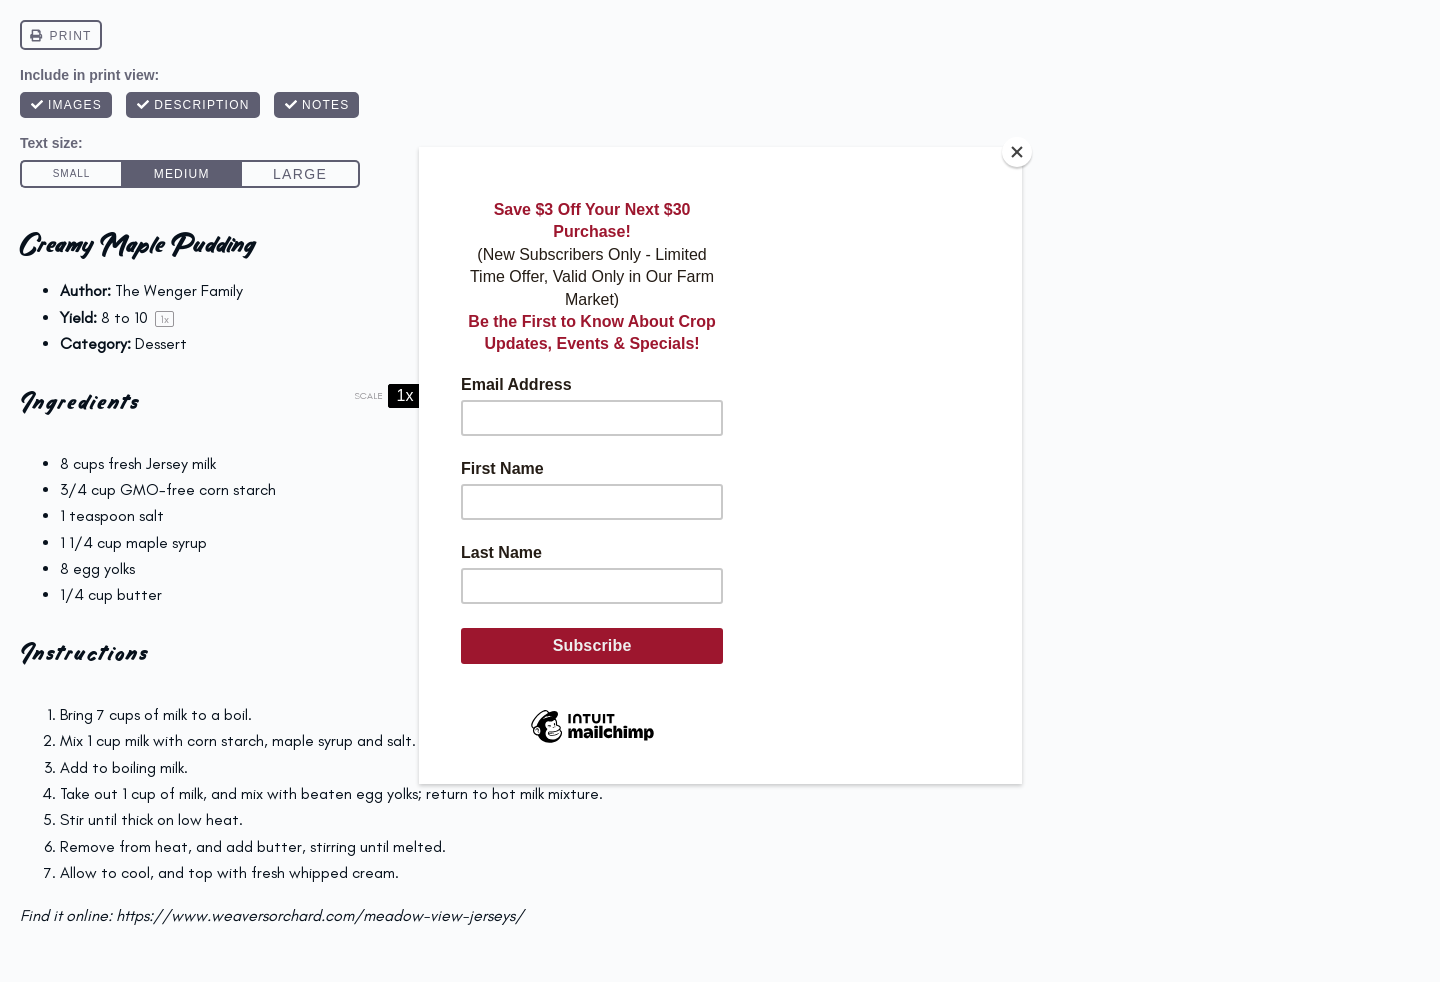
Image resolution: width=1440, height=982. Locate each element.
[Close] (1017, 152)
